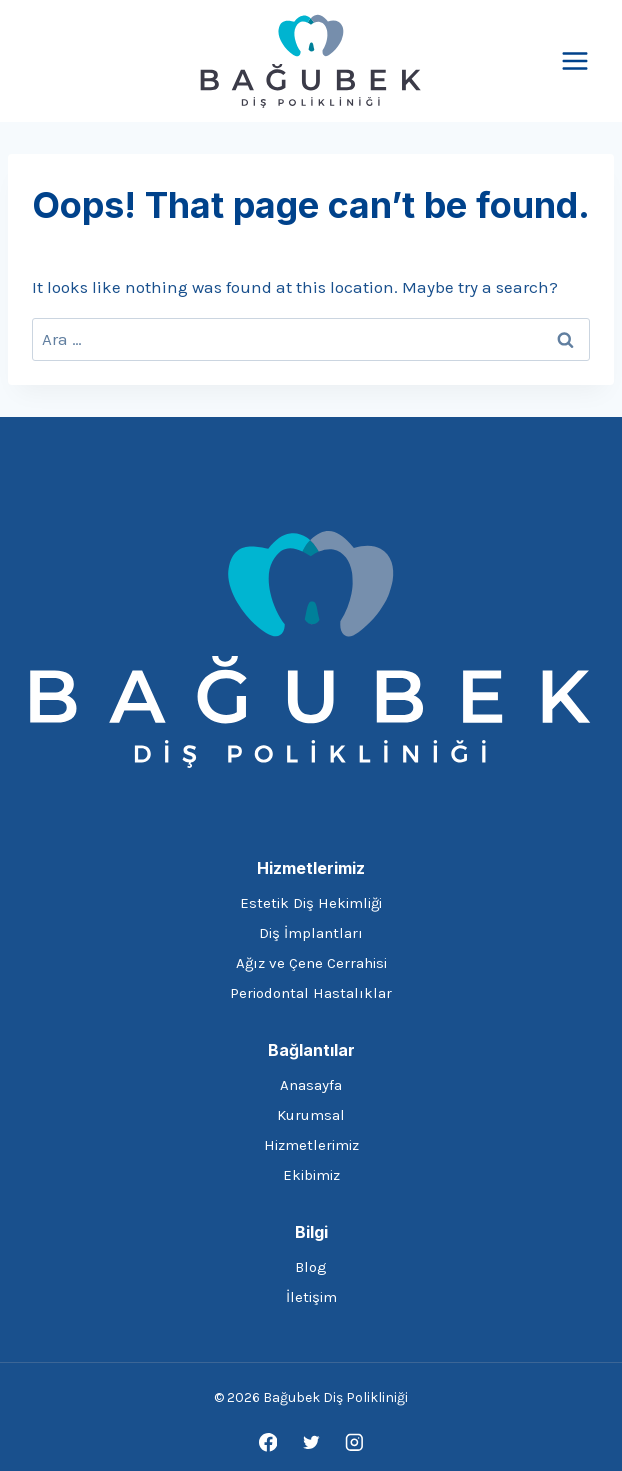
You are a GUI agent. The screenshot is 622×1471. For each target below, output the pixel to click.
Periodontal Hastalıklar (311, 993)
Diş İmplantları (311, 933)
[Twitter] (310, 1442)
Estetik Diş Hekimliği (311, 903)
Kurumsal (311, 1115)
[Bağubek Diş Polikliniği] (311, 61)
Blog (311, 1267)
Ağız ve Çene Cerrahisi (311, 963)
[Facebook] (267, 1442)
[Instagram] (353, 1442)
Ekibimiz (311, 1175)
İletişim (311, 1297)
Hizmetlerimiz (311, 1145)
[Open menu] (574, 60)
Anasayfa (311, 1085)
